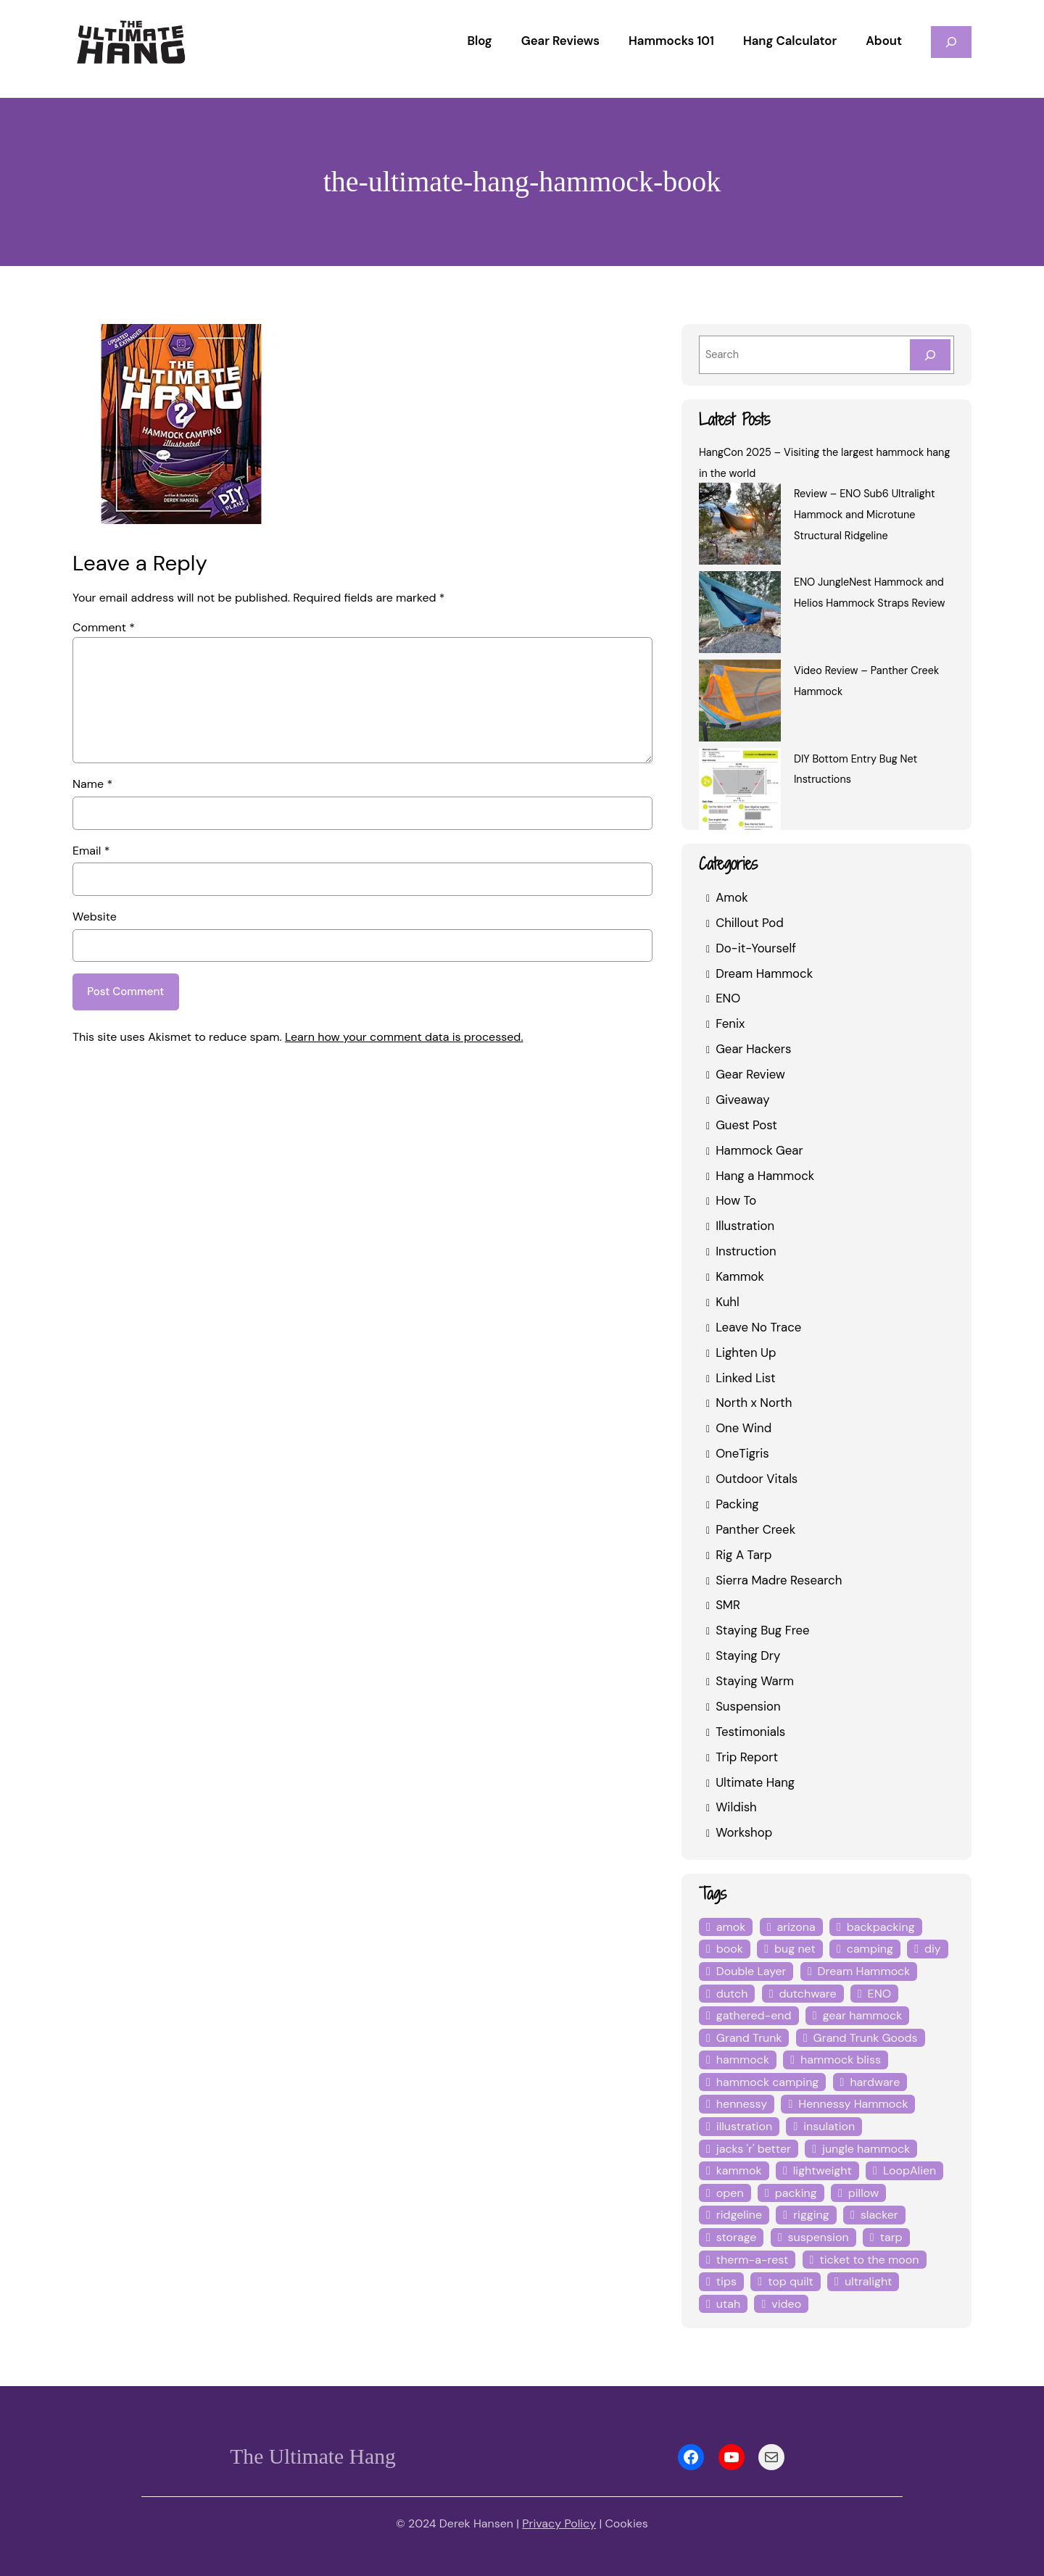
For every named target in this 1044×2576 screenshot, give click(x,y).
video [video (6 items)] (730, 2304)
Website (93, 916)
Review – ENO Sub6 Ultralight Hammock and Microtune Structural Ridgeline (864, 514)
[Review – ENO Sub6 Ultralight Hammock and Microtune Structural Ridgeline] (740, 526)
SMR (729, 1604)
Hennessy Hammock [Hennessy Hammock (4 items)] (851, 2104)
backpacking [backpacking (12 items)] (877, 1927)
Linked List (745, 1377)
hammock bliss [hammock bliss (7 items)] (836, 2059)
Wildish (735, 1806)
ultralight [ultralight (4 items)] (859, 2281)
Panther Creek (755, 1529)
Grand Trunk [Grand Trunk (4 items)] (748, 2038)
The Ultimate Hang (312, 2456)
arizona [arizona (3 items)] (794, 1927)
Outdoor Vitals (754, 1478)
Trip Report (746, 1756)
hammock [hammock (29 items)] (741, 2059)
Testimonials (749, 1731)
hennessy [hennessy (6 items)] (741, 2104)
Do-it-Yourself (752, 948)
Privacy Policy (559, 2523)
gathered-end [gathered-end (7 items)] (750, 2015)
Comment (101, 627)
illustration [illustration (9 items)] (742, 2126)
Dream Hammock (763, 973)
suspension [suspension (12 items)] (816, 2237)
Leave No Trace (758, 1327)
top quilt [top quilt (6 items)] (786, 2281)
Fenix (730, 1023)
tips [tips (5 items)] (725, 2281)
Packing (737, 1504)
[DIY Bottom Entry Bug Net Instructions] (740, 791)
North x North (752, 1402)
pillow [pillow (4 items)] (859, 2193)
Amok (731, 897)
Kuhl (728, 1301)
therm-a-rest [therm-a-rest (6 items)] (747, 2259)
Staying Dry (747, 1655)
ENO (729, 998)
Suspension (747, 1706)
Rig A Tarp (743, 1554)
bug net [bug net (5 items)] (792, 1949)
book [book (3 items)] (729, 1949)
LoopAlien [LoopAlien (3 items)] (903, 2170)
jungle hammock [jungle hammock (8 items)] (861, 2149)
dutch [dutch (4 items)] (730, 1993)
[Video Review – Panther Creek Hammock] (740, 703)
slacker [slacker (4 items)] (876, 2215)
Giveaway (742, 1099)
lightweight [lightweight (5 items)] (819, 2170)
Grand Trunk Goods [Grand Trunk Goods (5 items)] (863, 2038)
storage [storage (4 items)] (735, 2237)
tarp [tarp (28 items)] (887, 2237)
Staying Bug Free (763, 1630)
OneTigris (742, 1453)
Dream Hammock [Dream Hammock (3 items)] (861, 1971)
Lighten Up (745, 1352)
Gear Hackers (753, 1048)
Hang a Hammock (764, 1175)
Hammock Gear (758, 1150)
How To (736, 1200)
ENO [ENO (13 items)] (873, 1993)
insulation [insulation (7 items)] (824, 2126)
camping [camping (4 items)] (865, 1949)
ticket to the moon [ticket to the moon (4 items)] (856, 2259)
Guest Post (746, 1124)
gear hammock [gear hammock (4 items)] (854, 2015)
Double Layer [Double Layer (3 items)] (750, 1971)
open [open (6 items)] (729, 2193)
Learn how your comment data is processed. (391, 1038)
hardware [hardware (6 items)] (869, 2082)
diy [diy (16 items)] (925, 1949)
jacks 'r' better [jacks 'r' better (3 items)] (751, 2149)
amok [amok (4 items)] (730, 1927)
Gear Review (751, 1074)
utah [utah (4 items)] (924, 2281)
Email (90, 850)
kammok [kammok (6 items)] (738, 2170)
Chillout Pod (749, 922)
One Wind (743, 1427)
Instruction (743, 1251)
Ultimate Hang (754, 1782)
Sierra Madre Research (778, 1580)
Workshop (743, 1832)
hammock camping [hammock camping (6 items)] (764, 2082)
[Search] (930, 354)
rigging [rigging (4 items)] (809, 2215)
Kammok (739, 1276)
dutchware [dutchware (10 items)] (802, 1993)
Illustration (743, 1225)
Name (91, 784)
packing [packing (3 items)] (793, 2193)
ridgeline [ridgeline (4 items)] (738, 2215)
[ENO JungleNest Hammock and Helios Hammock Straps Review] (740, 614)
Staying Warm (754, 1680)
